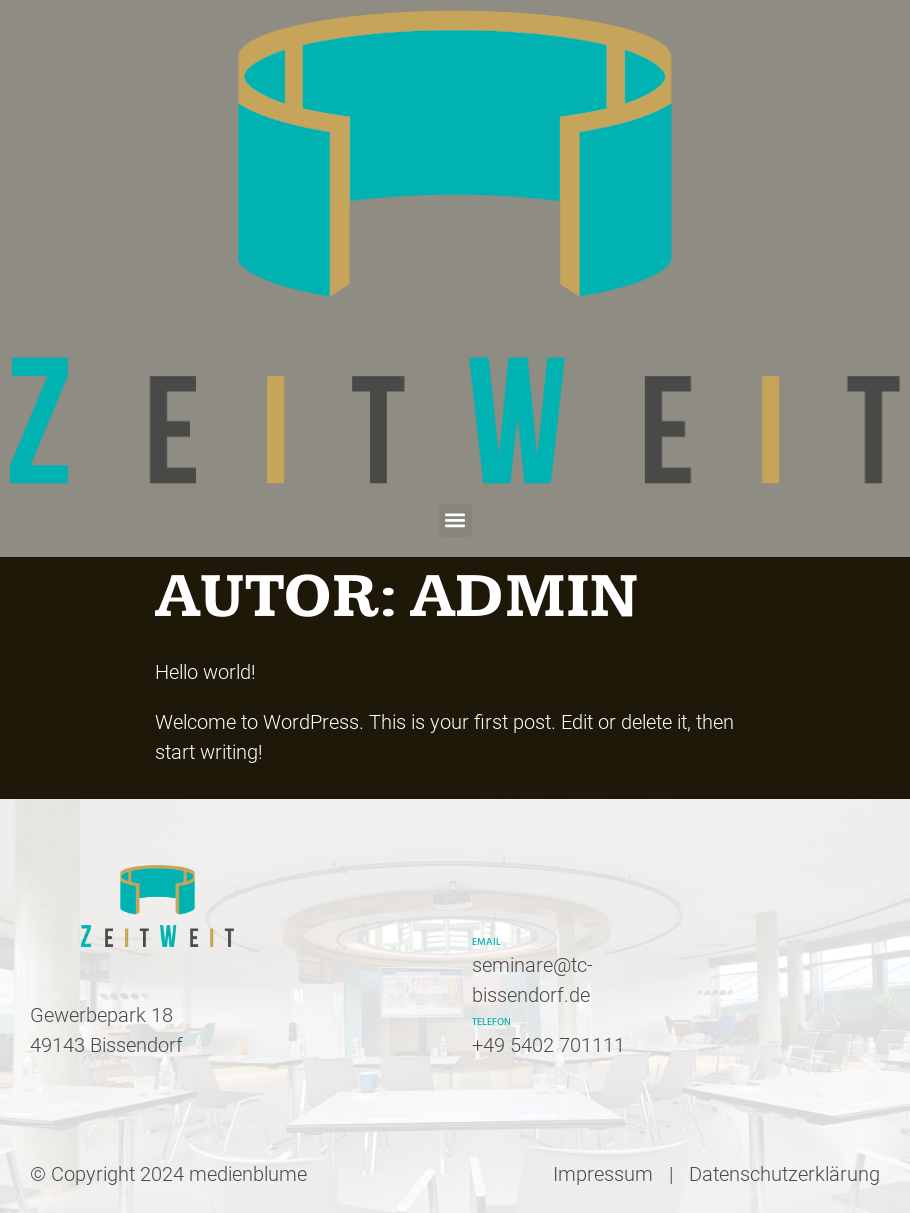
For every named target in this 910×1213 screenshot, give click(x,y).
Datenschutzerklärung (784, 1174)
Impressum (603, 1174)
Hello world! (205, 672)
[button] (455, 520)
